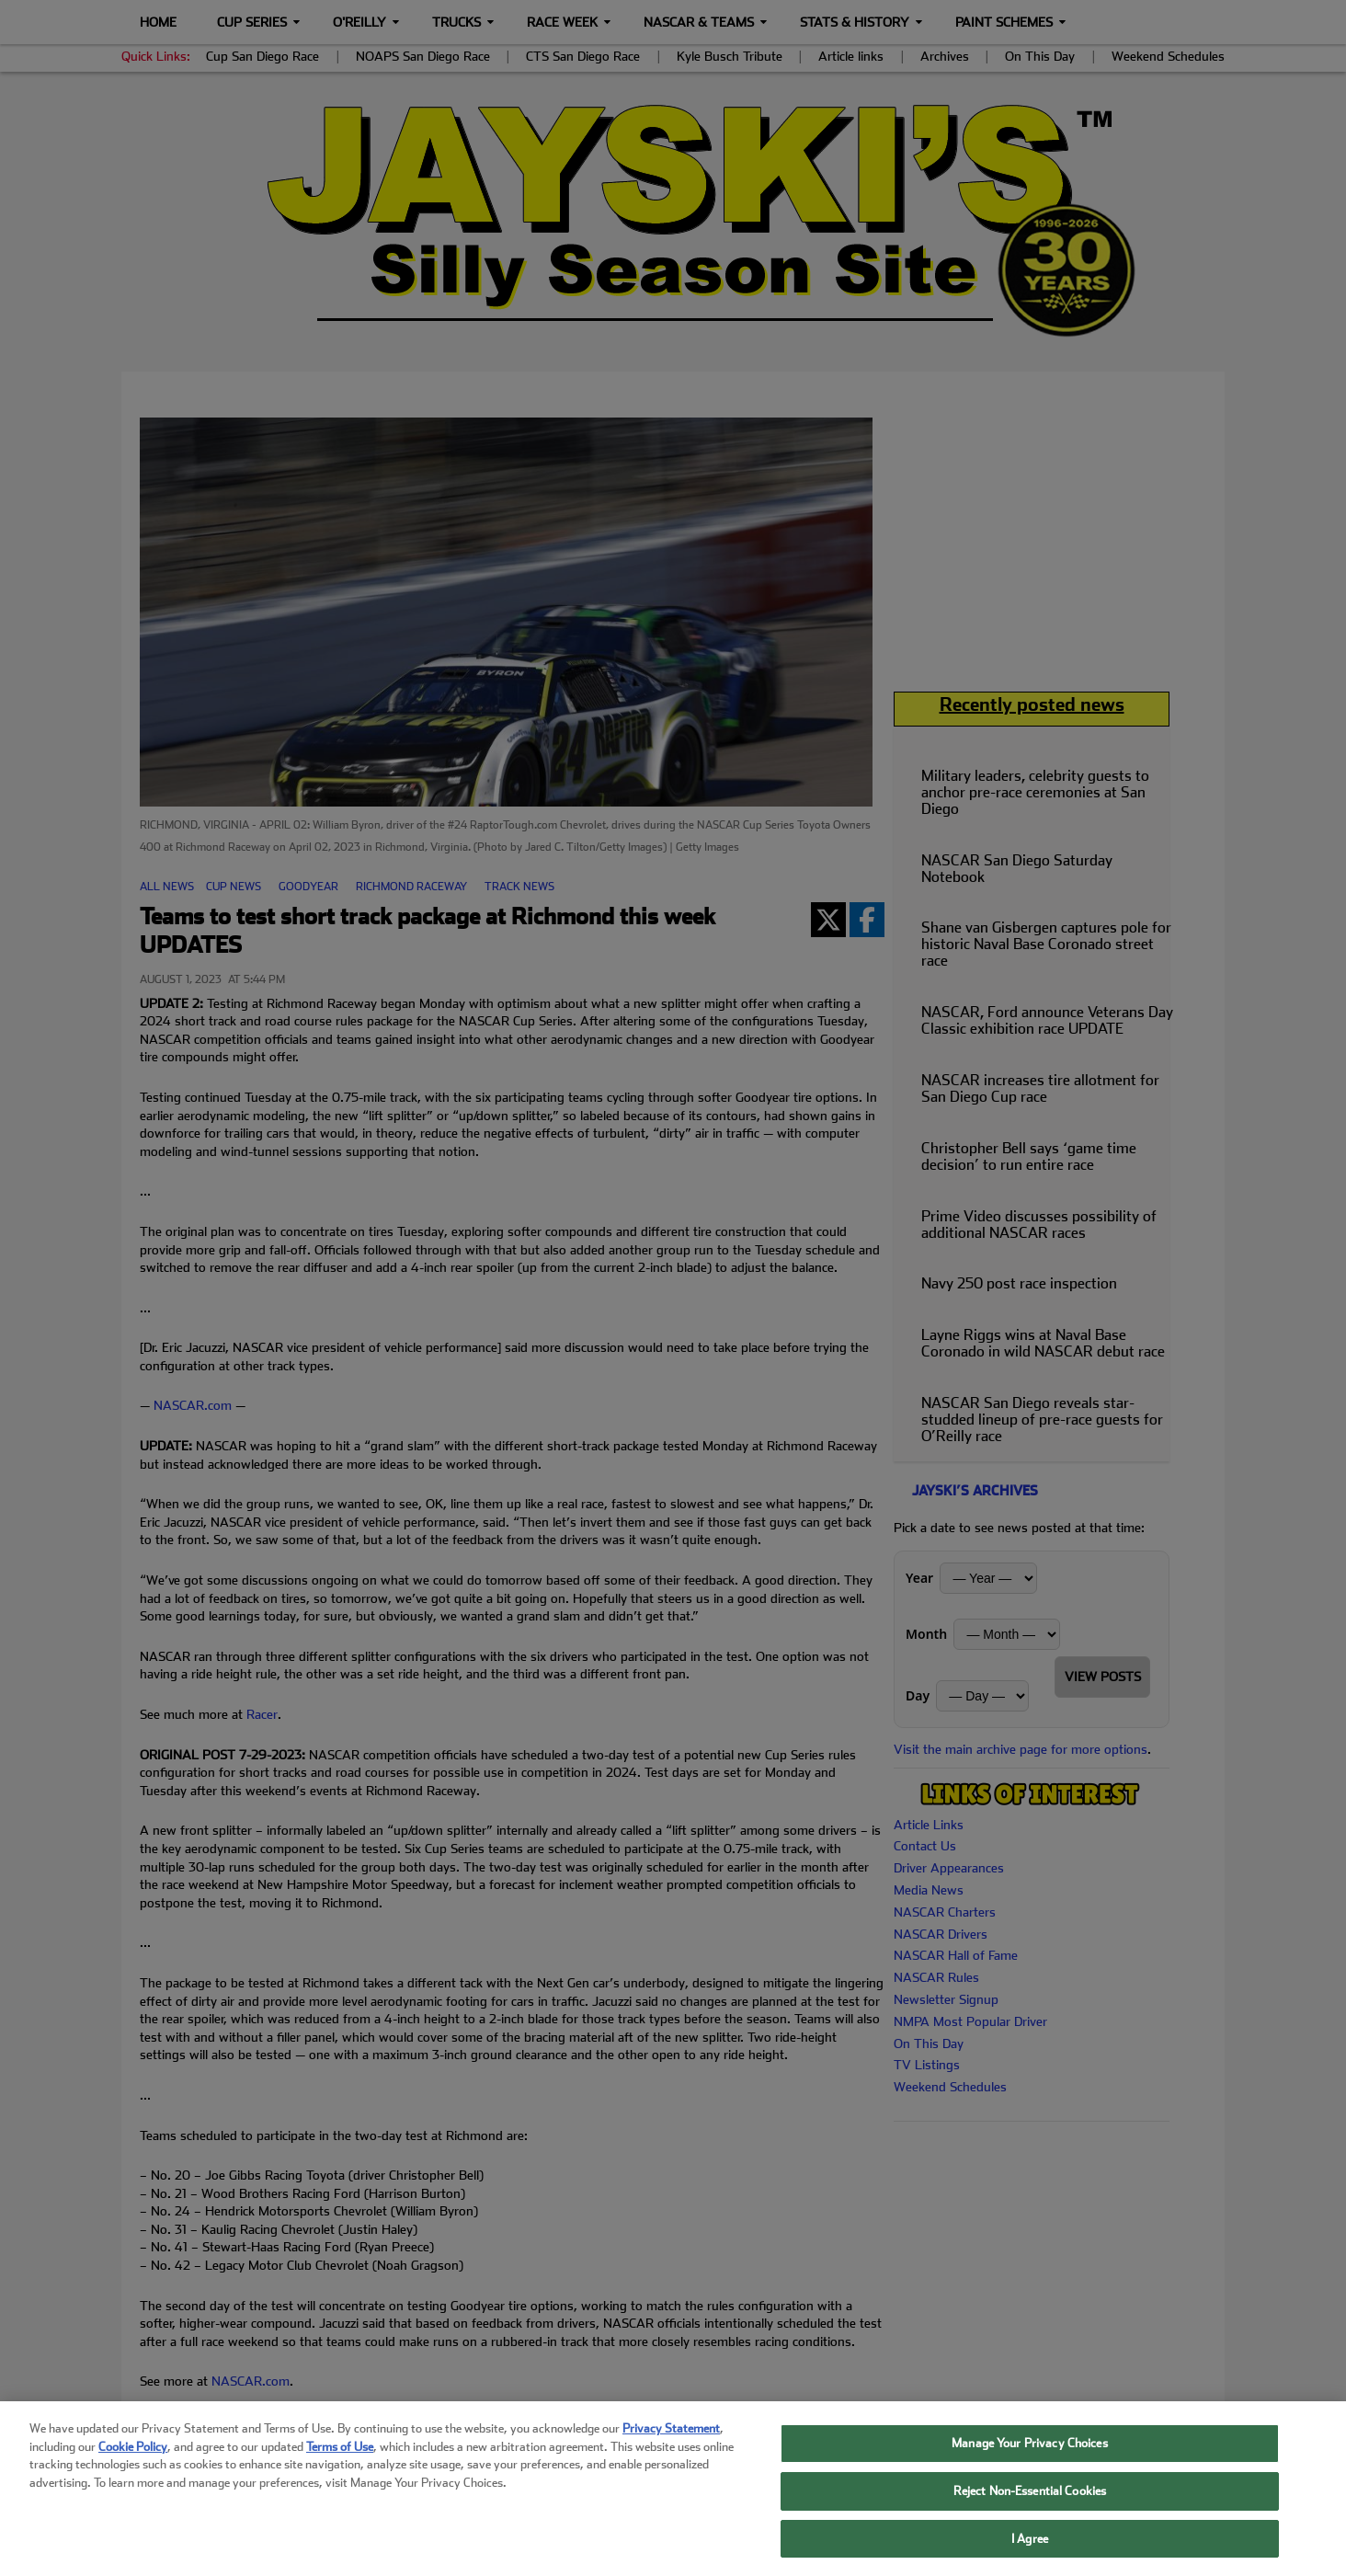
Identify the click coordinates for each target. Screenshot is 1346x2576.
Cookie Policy (132, 2469)
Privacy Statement (671, 2451)
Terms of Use (339, 2469)
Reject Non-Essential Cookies (1030, 2513)
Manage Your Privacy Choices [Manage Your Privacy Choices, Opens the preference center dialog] (1030, 2466)
